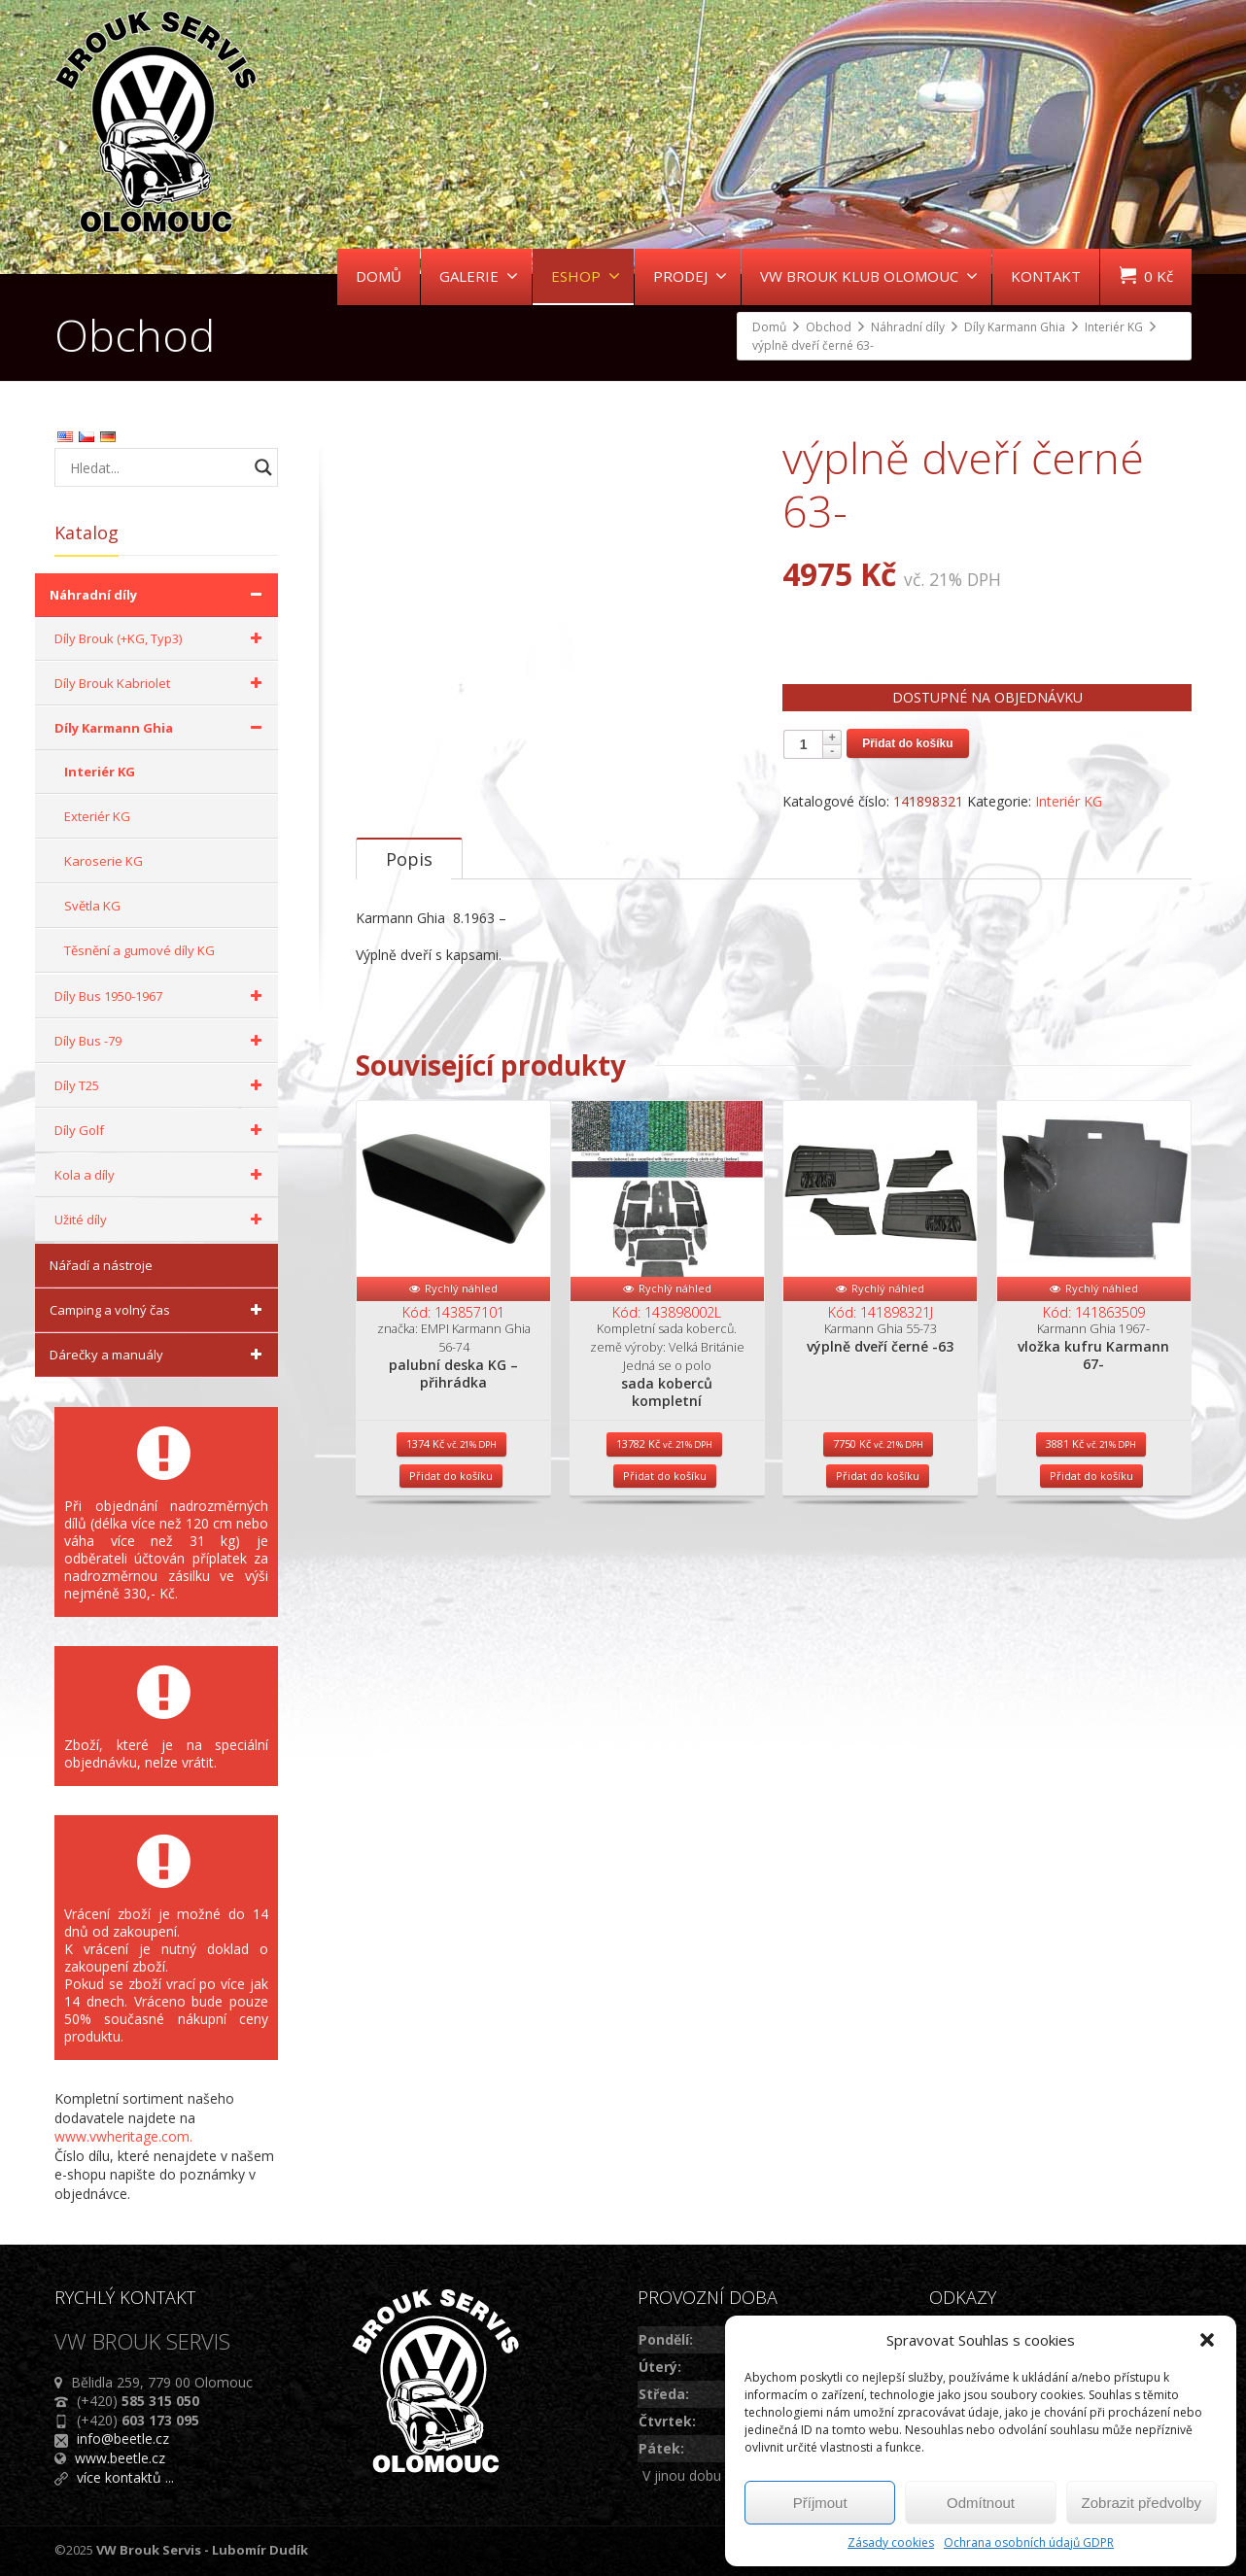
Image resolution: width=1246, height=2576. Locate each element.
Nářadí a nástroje (101, 1265)
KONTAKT (1046, 276)
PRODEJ (690, 276)
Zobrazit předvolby (1141, 2502)
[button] (1207, 2340)
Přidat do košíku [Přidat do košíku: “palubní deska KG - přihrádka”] (451, 1529)
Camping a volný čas (159, 1310)
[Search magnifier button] (263, 467)
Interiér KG (1068, 801)
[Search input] (156, 467)
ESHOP (585, 276)
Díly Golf (161, 1130)
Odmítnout (981, 2502)
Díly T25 (161, 1085)
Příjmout (820, 2502)
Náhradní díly (159, 594)
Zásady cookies (891, 2542)
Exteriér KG (97, 816)
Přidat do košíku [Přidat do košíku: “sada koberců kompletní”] (665, 1529)
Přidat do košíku (907, 743)
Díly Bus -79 (161, 1040)
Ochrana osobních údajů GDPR (1029, 2542)
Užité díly (161, 1219)
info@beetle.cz (123, 2438)
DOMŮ (378, 276)
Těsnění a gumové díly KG (139, 950)
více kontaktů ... (125, 2477)
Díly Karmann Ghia (161, 727)
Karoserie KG (103, 861)
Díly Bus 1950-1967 (161, 996)
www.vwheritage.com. (123, 2136)
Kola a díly (161, 1174)
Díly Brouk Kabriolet (161, 683)
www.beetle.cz (120, 2458)
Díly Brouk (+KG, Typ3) (161, 638)
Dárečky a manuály (159, 1354)
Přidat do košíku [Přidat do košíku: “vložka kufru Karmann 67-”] (1091, 1529)
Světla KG (92, 905)
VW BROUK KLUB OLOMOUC (869, 276)
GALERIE (478, 276)
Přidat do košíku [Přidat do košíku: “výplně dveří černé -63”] (877, 1529)
